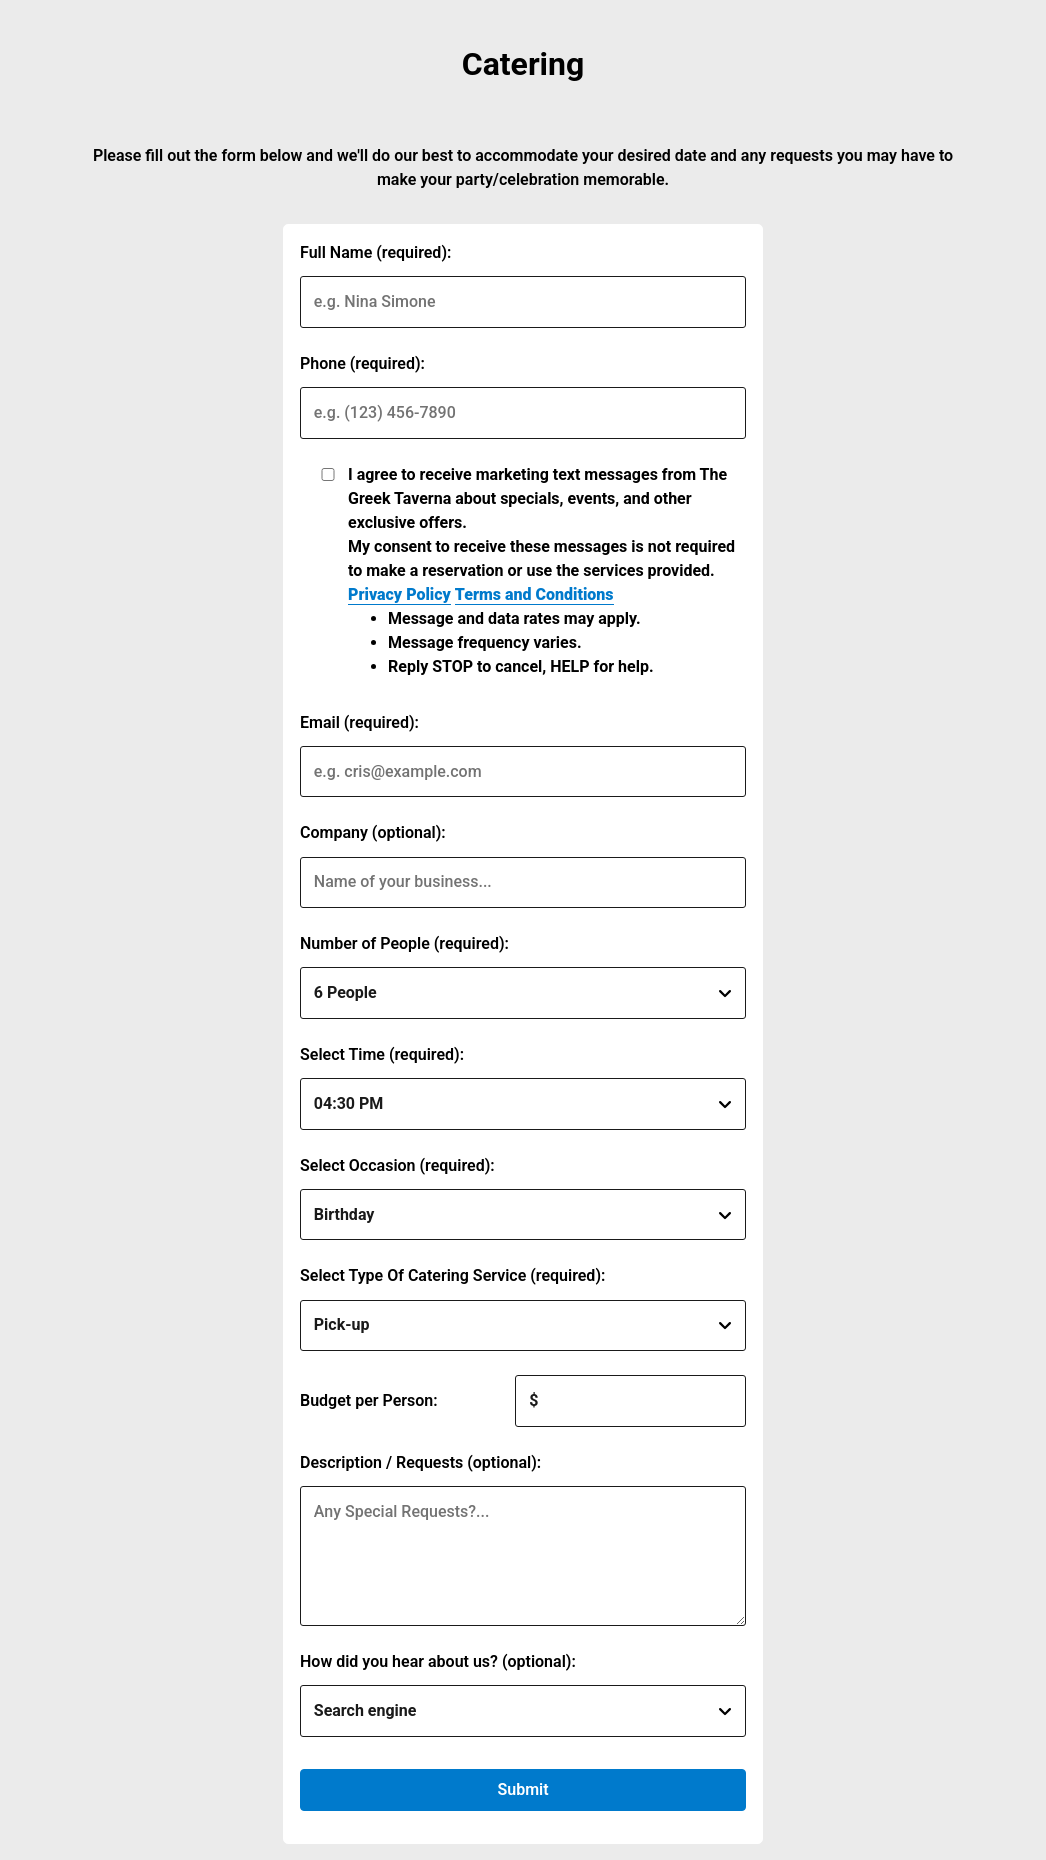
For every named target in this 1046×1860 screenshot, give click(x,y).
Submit (522, 1789)
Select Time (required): (382, 1054)
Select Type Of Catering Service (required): (452, 1275)
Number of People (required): (404, 943)
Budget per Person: (369, 1400)
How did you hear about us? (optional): (438, 1661)
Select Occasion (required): (397, 1165)
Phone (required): (362, 363)
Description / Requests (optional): (420, 1462)
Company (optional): (373, 832)
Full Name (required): (375, 252)
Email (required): (359, 722)
